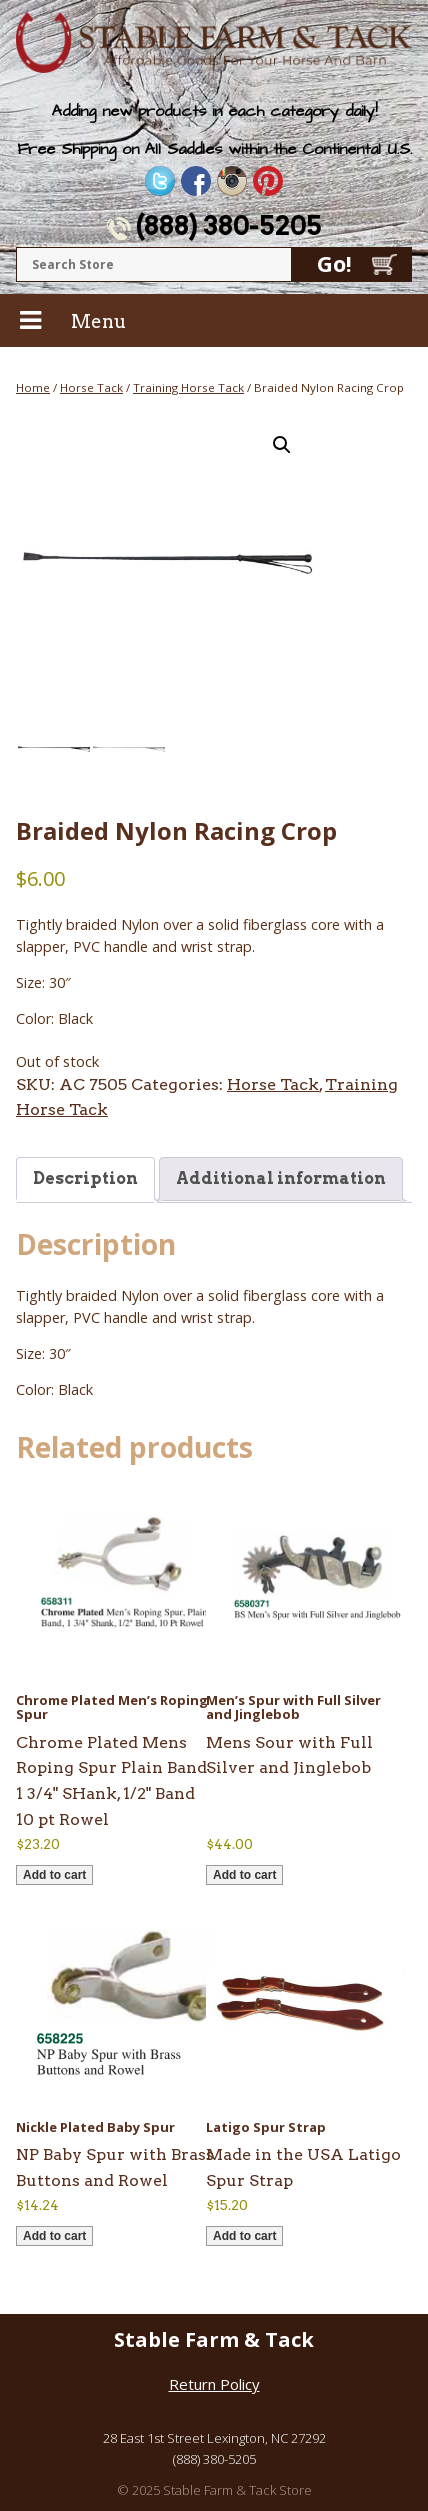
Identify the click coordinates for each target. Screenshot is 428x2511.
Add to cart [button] (54, 1875)
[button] (282, 445)
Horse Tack (91, 387)
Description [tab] (85, 1178)
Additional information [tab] (281, 1178)
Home (33, 387)
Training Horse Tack (188, 387)
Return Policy (214, 2384)
